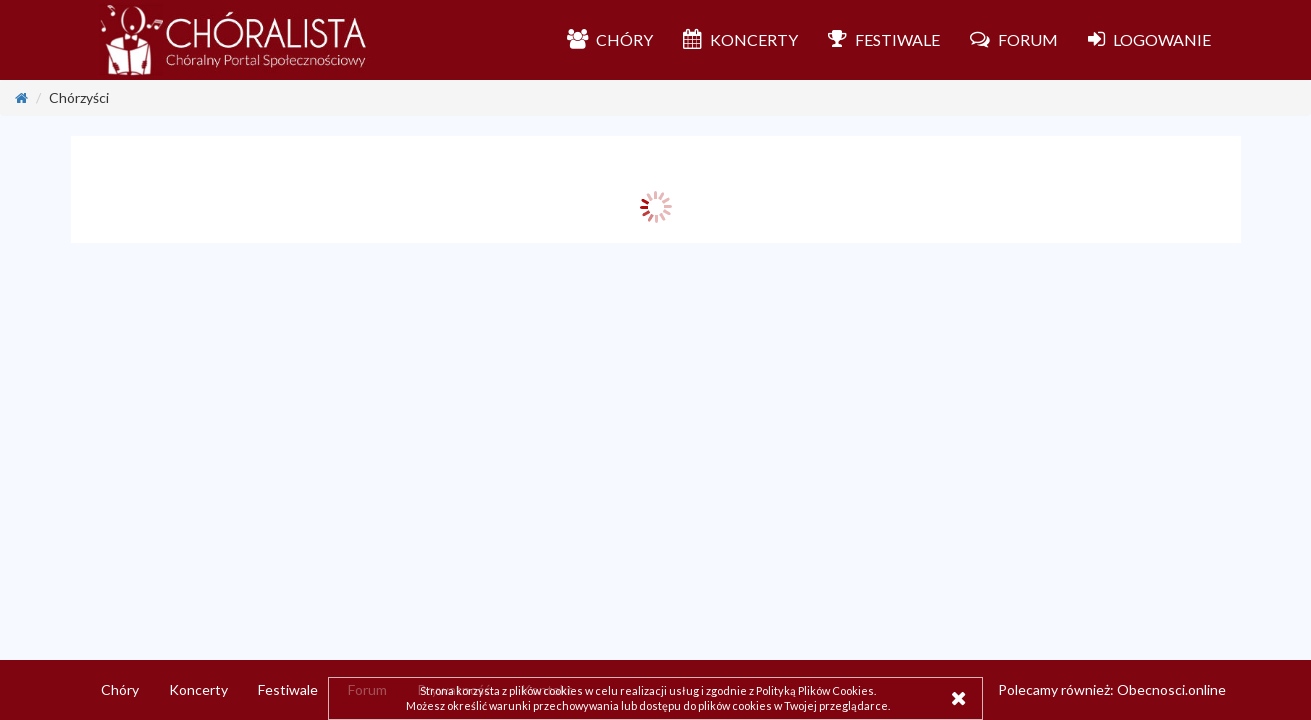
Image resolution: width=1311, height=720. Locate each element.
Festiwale (288, 689)
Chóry (120, 689)
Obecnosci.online (1171, 689)
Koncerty (198, 689)
